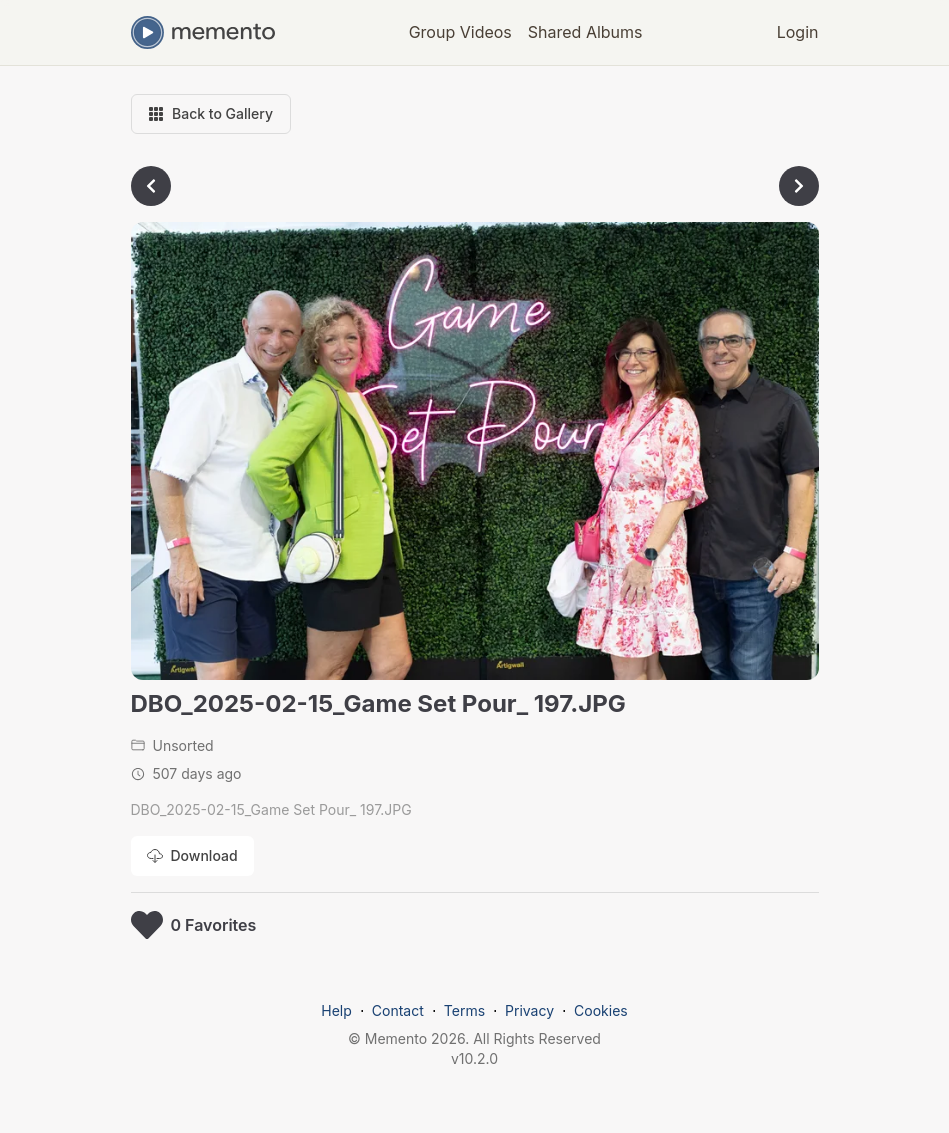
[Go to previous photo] (151, 186)
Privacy (529, 1010)
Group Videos (460, 32)
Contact (398, 1010)
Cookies (601, 1010)
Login (798, 32)
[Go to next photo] (799, 186)
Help (336, 1010)
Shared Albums (585, 32)
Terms (464, 1010)
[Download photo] (192, 856)
